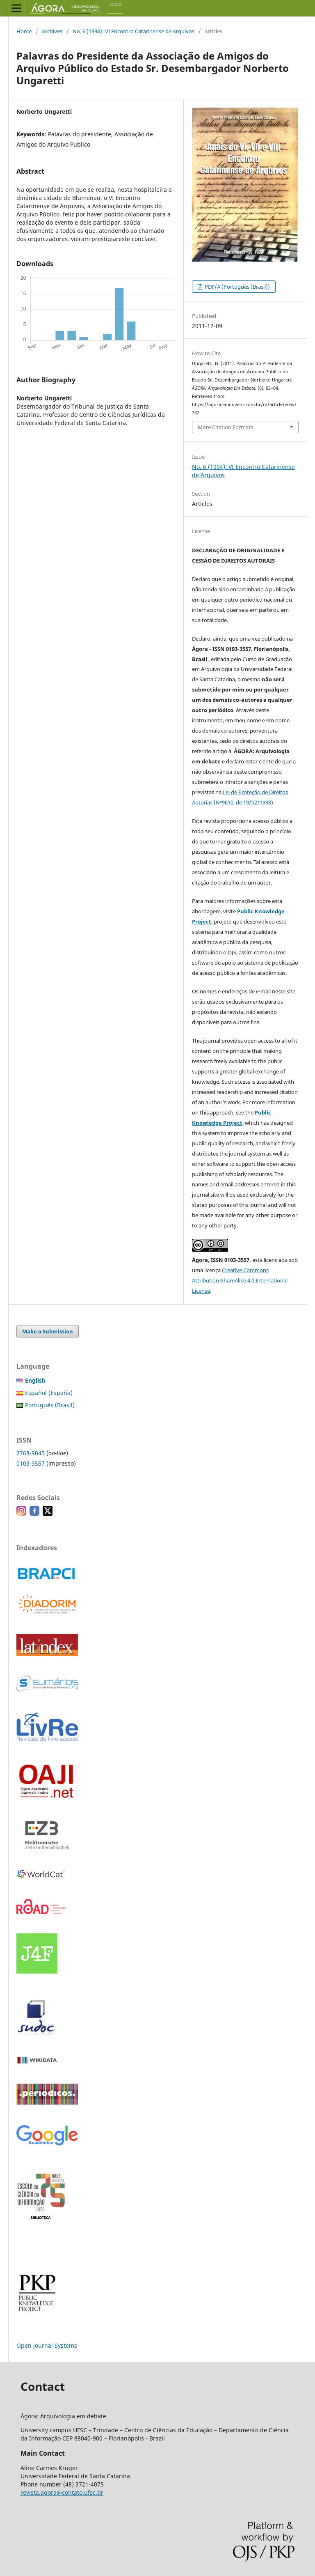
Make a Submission (47, 1331)
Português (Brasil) (50, 1405)
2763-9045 (30, 1453)
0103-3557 (30, 1463)
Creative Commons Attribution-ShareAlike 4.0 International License (240, 1280)
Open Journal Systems (46, 2345)
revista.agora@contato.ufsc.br (62, 2492)
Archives (52, 31)
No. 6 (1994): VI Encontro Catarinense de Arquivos (133, 31)
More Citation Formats (225, 427)
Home (24, 31)
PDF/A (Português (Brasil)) (236, 286)
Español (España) (49, 1393)
